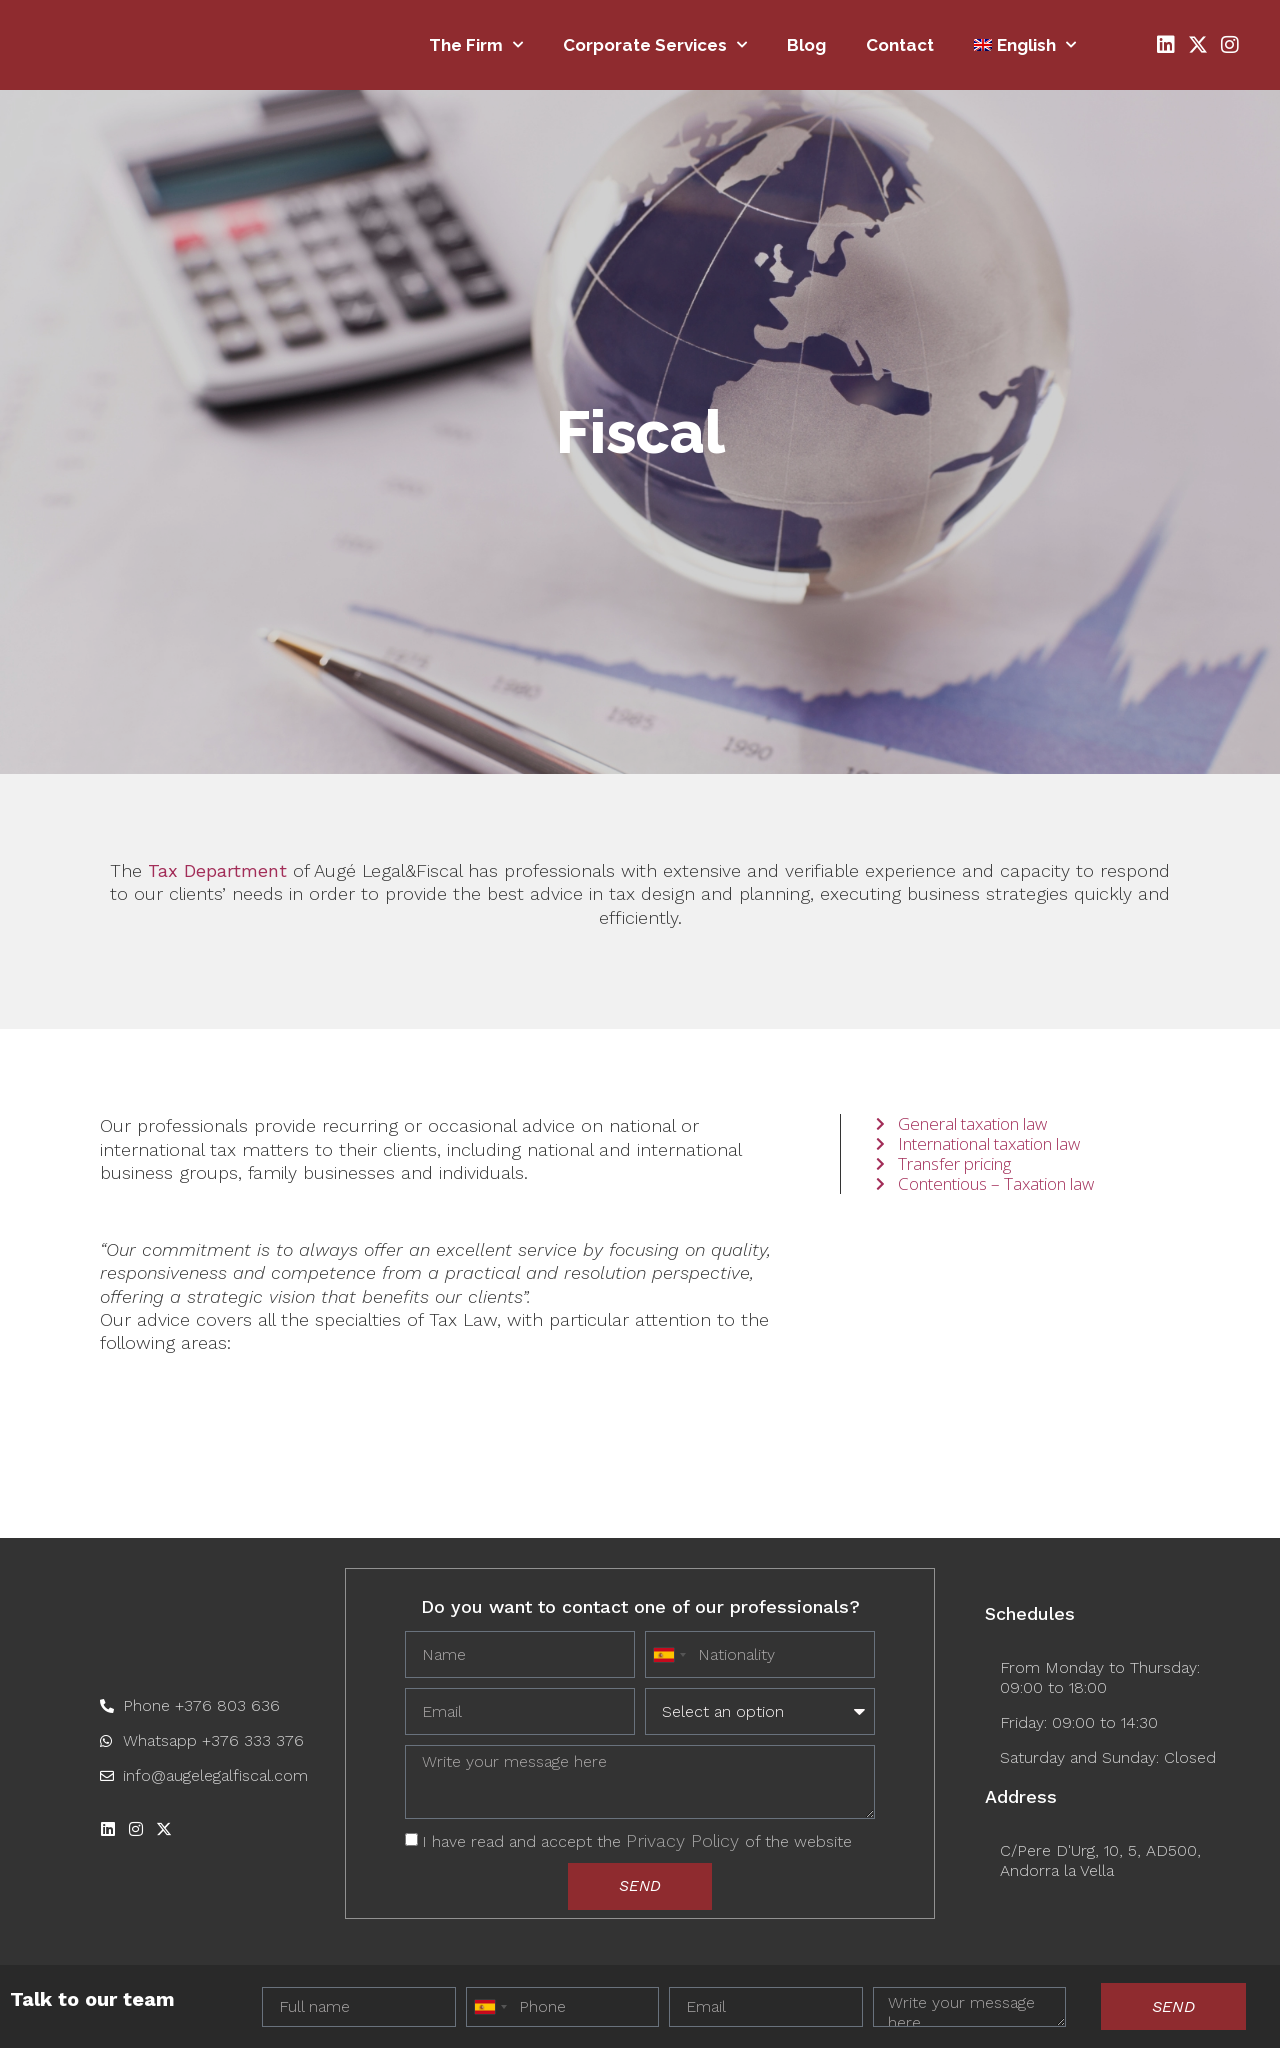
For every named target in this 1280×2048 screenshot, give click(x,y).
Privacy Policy (685, 1839)
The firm (476, 45)
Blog (806, 45)
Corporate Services (655, 45)
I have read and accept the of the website (637, 1840)
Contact (900, 45)
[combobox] (490, 2007)
